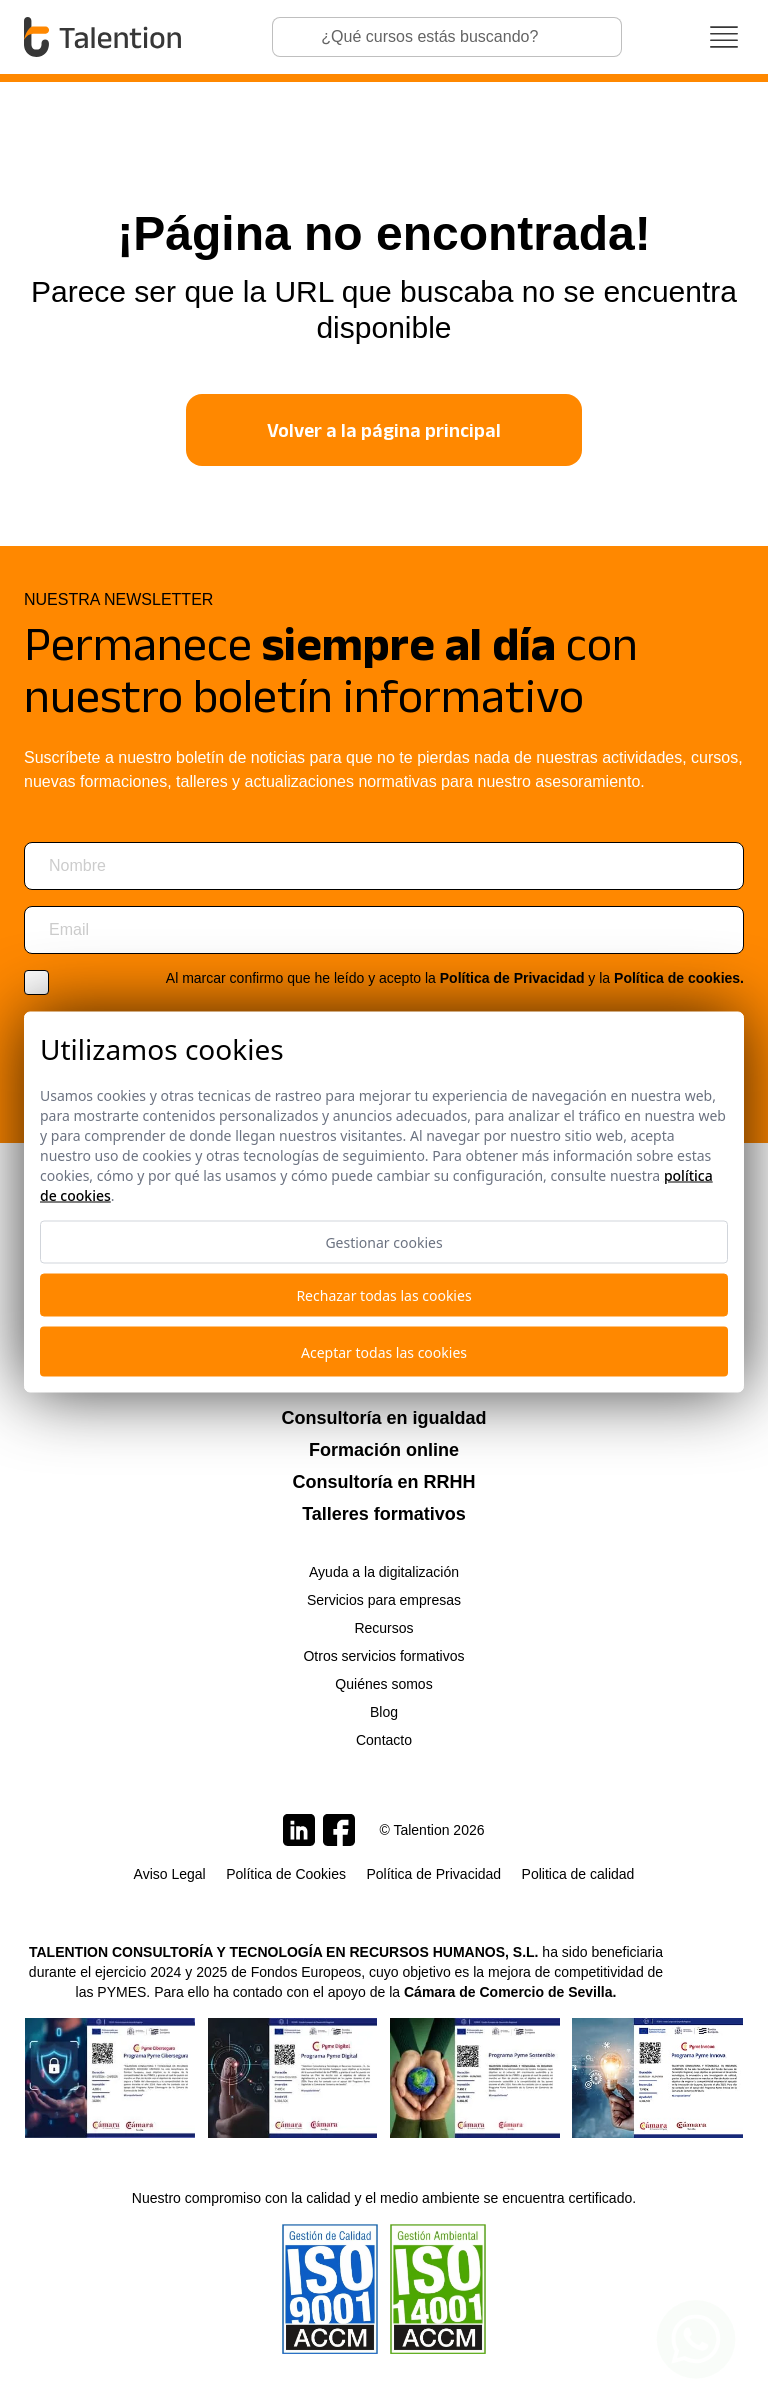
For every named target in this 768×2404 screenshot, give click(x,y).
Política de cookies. (679, 978)
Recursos (383, 1628)
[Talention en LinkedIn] (299, 1830)
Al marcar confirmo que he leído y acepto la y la (455, 978)
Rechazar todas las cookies (383, 1295)
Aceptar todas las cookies (384, 1351)
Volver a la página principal (384, 430)
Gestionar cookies (383, 1242)
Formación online (384, 1450)
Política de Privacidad (512, 978)
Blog (384, 1712)
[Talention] (104, 37)
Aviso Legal (170, 1874)
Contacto (384, 1740)
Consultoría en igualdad (383, 1418)
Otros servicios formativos (383, 1656)
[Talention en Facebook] (339, 1830)
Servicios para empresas (384, 1600)
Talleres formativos (384, 1514)
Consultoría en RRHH (383, 1482)
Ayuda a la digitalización (384, 1572)
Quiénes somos (383, 1684)
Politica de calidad (578, 1874)
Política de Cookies (286, 1874)
